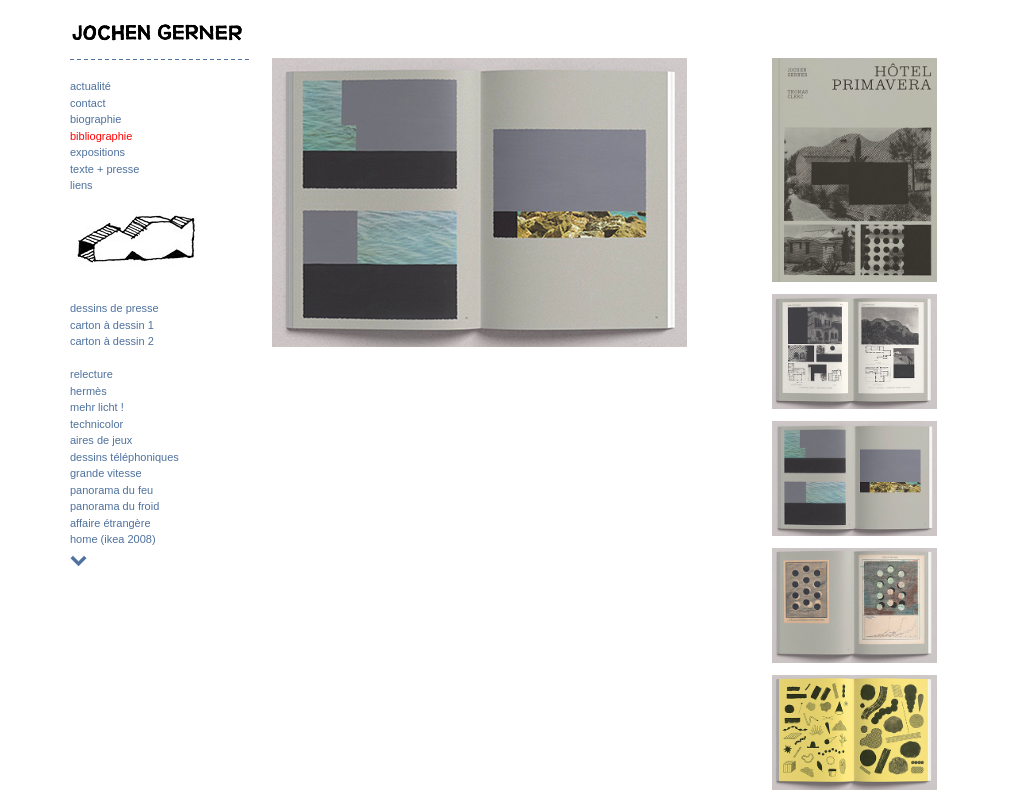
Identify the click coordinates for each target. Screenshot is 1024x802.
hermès (88, 391)
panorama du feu (111, 490)
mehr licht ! (97, 407)
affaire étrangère (110, 523)
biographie (95, 119)
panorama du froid (114, 506)
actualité (90, 86)
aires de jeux (101, 440)
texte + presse (104, 169)
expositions (97, 152)
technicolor (96, 424)
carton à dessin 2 (112, 341)
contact (87, 103)
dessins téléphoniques (124, 457)
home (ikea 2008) (113, 539)
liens (81, 185)
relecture (91, 374)
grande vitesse (106, 473)
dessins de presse (114, 308)
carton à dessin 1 (112, 325)
